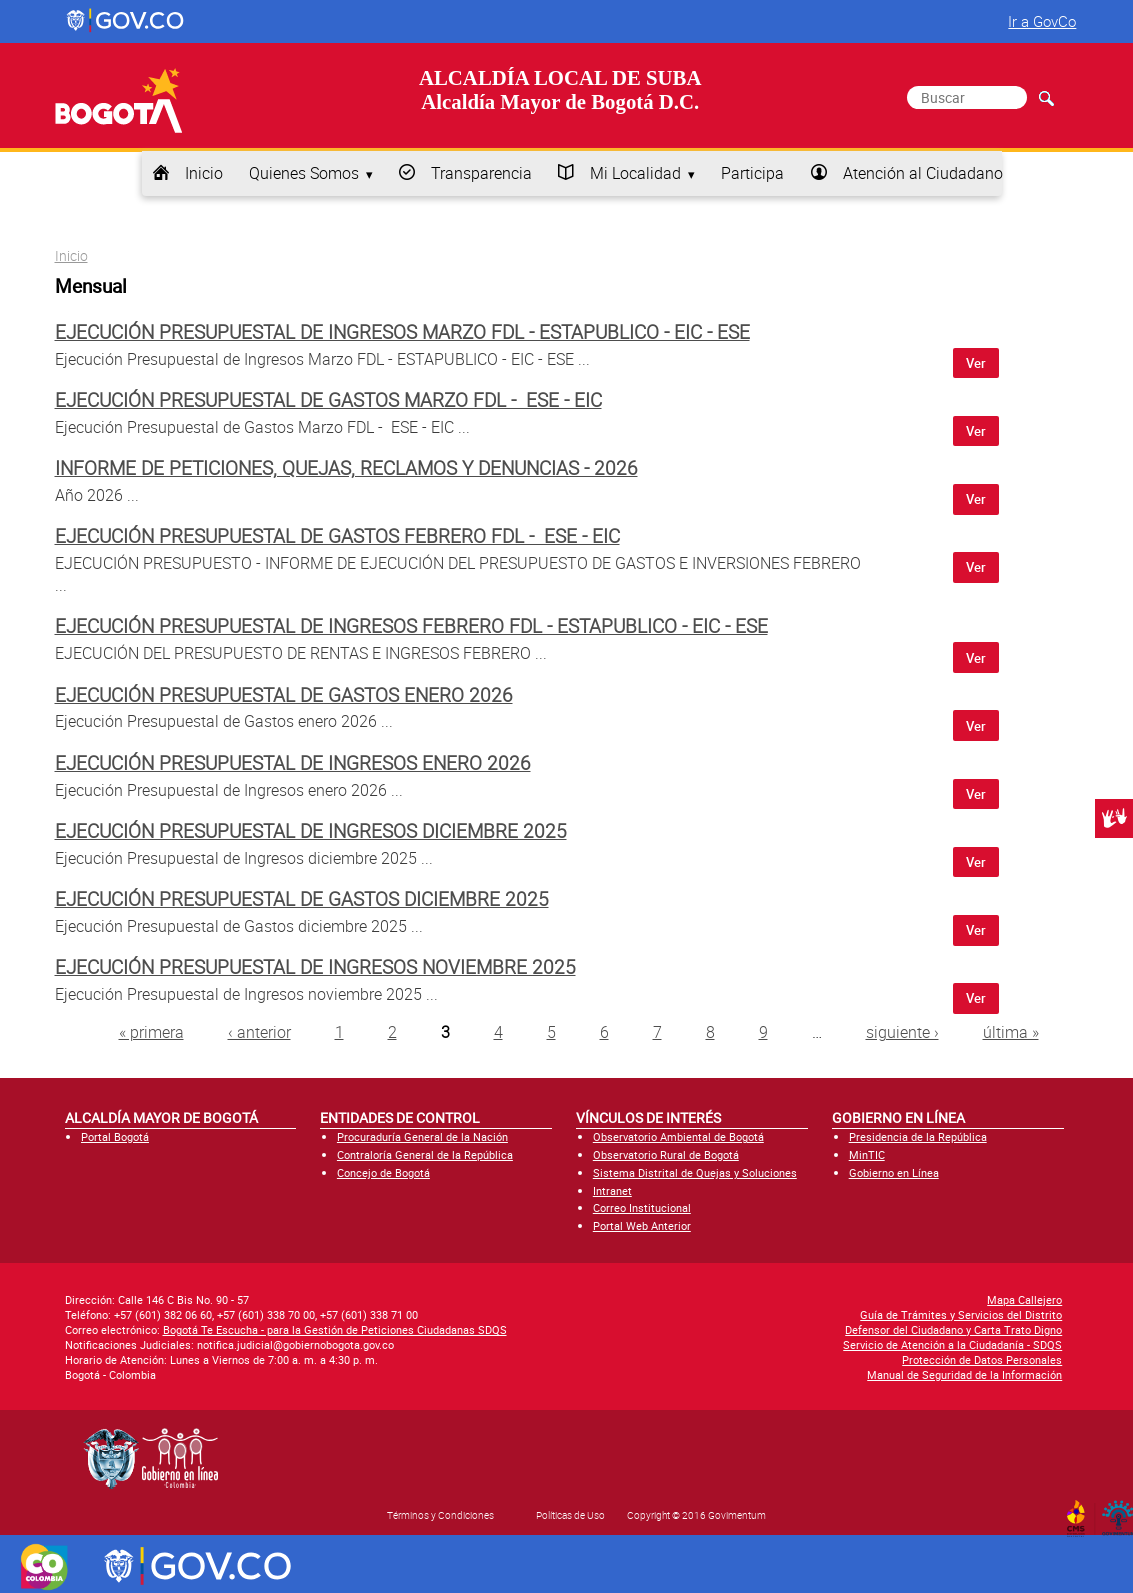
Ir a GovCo (1042, 21)
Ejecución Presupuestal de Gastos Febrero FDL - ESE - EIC (337, 536)
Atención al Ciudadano (923, 173)
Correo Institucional (642, 1207)
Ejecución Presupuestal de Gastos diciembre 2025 (302, 899)
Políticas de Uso (570, 1515)
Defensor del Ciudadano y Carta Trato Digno (953, 1329)
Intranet (612, 1190)
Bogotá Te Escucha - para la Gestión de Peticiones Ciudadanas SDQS (335, 1329)
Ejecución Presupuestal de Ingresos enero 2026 (293, 763)
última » (1011, 1032)
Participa (752, 173)
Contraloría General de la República (425, 1154)
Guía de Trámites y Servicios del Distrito (961, 1314)
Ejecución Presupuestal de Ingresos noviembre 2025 (315, 967)
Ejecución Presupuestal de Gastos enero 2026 (284, 695)
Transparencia (481, 173)
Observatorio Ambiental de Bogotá (678, 1136)
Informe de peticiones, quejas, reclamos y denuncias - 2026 (346, 468)
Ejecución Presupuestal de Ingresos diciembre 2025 (311, 831)
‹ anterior (259, 1032)
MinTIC (867, 1154)
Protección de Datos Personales (982, 1359)
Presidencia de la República (918, 1136)
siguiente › (902, 1032)
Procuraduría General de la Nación (422, 1136)
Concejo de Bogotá (383, 1172)
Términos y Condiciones (440, 1515)
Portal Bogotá (115, 1136)
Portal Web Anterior (642, 1225)
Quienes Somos (304, 173)
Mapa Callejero (1024, 1299)
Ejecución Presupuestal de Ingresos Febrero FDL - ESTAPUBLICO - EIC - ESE (411, 626)
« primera (151, 1032)
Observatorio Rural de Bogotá (666, 1154)
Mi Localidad (635, 173)
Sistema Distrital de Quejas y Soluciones (695, 1172)
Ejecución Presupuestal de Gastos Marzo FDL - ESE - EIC (328, 400)
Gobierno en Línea (894, 1172)
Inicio (204, 173)
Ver (976, 363)
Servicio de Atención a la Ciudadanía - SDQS (952, 1344)
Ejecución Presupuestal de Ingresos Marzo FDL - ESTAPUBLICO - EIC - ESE (402, 332)
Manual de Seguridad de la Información (964, 1374)
